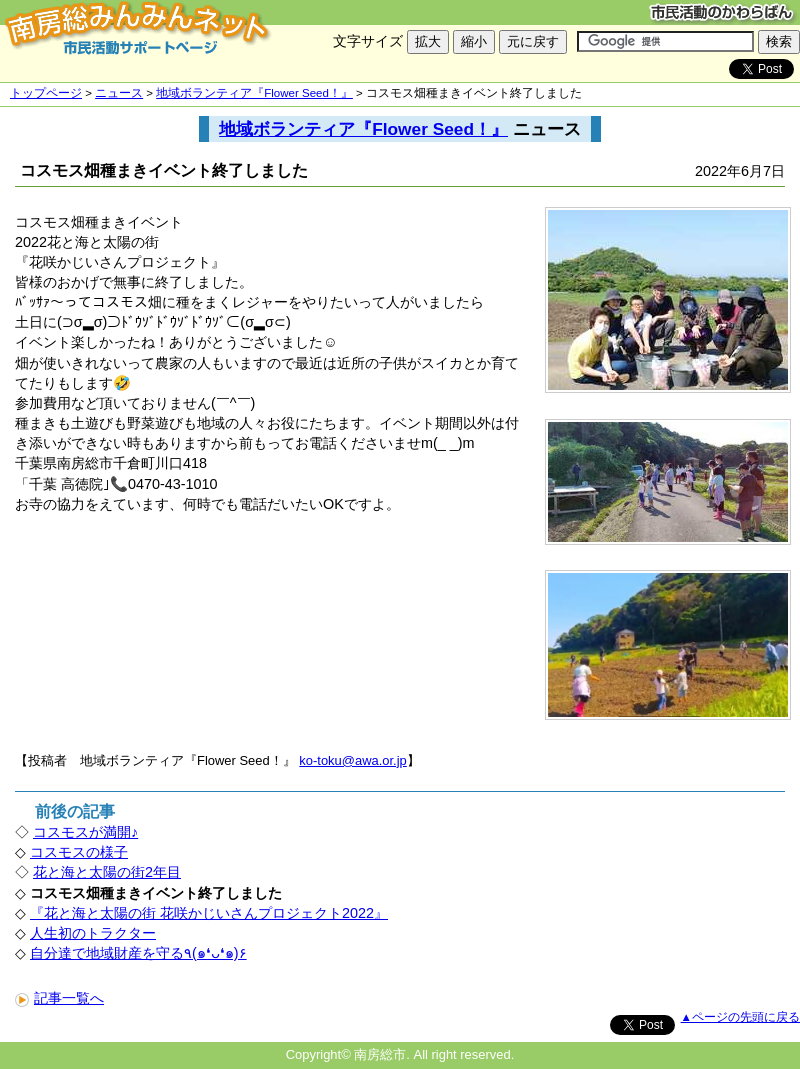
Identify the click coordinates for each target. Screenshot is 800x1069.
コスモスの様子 (79, 852)
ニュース (119, 93)
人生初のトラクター (93, 933)
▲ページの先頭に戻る (740, 1017)
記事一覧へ (59, 998)
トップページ (46, 93)
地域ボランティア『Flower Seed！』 (254, 93)
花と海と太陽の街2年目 (107, 872)
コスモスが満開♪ (85, 832)
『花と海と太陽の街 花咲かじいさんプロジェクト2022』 (209, 913)
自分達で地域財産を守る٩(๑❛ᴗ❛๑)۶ (138, 953)
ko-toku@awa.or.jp (352, 760)
